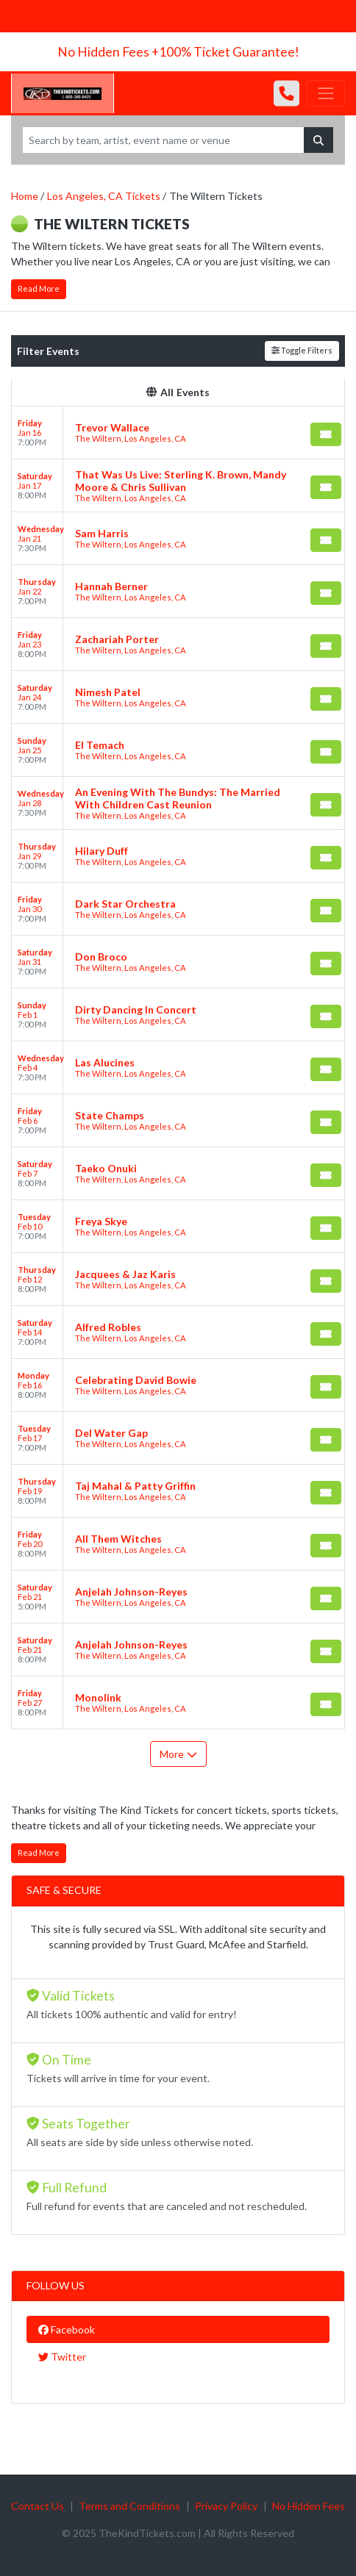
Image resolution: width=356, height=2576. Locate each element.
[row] (178, 432)
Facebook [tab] (66, 2329)
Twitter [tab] (62, 2356)
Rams (81, 16)
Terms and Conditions (129, 2506)
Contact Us (37, 2506)
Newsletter (36, 16)
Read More (39, 288)
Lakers (206, 16)
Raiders (167, 16)
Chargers (121, 16)
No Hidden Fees (308, 2506)
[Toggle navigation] (326, 93)
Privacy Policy (226, 2506)
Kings (322, 16)
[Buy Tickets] (325, 434)
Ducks (288, 16)
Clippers (248, 16)
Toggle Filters (301, 350)
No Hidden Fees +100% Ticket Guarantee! (178, 52)
